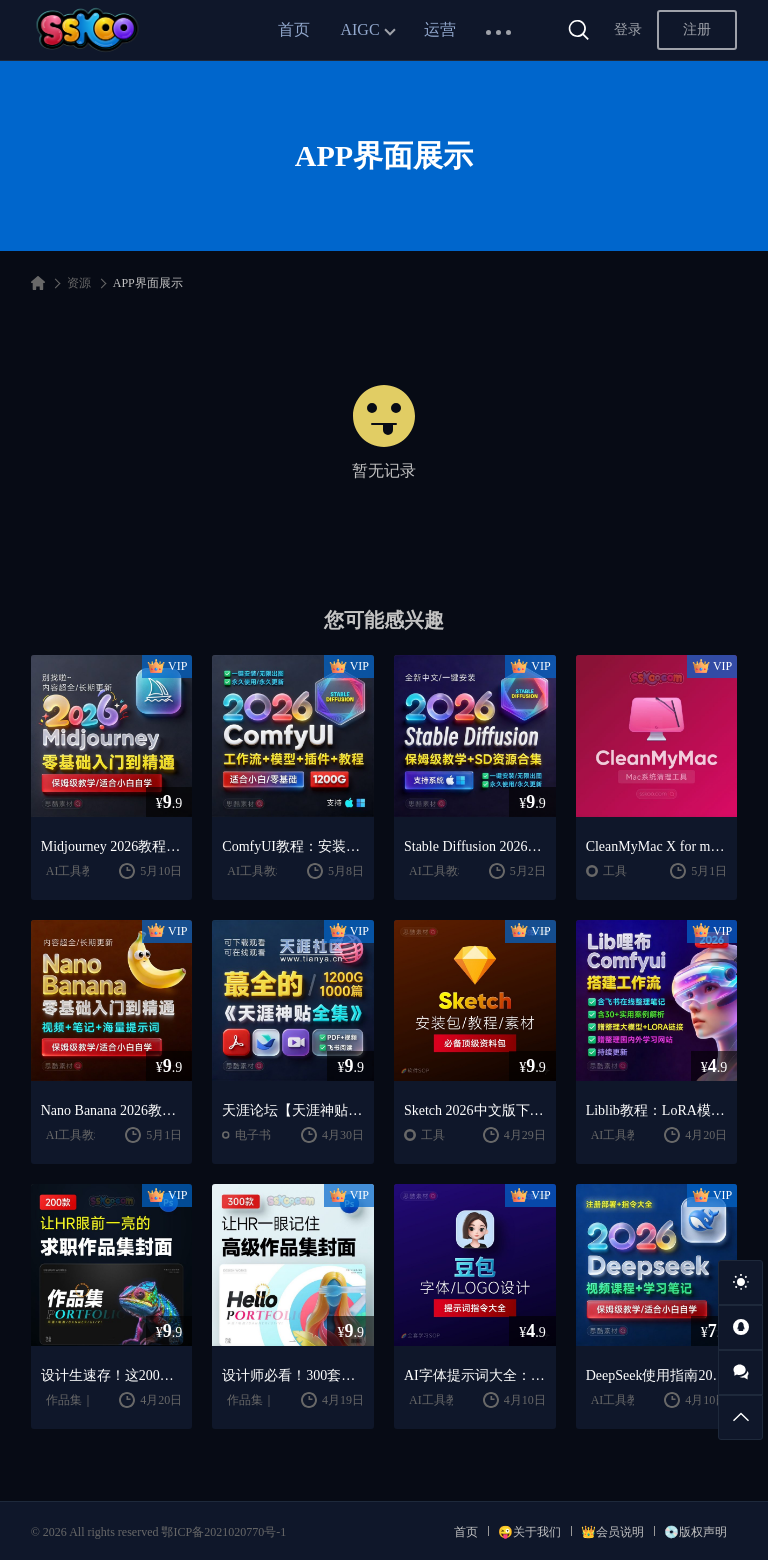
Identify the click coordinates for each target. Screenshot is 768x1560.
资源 (79, 283)
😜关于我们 (529, 1532)
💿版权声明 (695, 1532)
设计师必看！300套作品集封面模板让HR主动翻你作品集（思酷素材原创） (293, 1375)
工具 (615, 871)
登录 (628, 29)
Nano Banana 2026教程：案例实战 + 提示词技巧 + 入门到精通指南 (112, 1110)
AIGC (359, 29)
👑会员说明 (612, 1532)
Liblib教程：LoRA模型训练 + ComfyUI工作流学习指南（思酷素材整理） (657, 1110)
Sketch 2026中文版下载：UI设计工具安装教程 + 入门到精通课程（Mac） (475, 1110)
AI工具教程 (76, 871)
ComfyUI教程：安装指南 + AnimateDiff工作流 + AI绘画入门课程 (293, 846)
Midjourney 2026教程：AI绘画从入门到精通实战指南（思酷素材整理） (112, 846)
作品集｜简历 (82, 1400)
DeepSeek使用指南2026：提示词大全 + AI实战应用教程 (657, 1375)
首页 (294, 29)
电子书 (253, 1135)
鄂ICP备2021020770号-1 (223, 1532)
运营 (440, 29)
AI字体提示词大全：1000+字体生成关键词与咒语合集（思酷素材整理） (475, 1375)
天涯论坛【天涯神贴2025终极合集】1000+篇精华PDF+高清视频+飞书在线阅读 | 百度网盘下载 (293, 1110)
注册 (697, 29)
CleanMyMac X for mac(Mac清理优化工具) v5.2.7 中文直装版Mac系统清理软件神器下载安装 (657, 846)
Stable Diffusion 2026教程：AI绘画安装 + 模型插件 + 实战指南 (475, 846)
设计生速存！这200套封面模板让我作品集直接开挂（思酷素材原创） (112, 1375)
